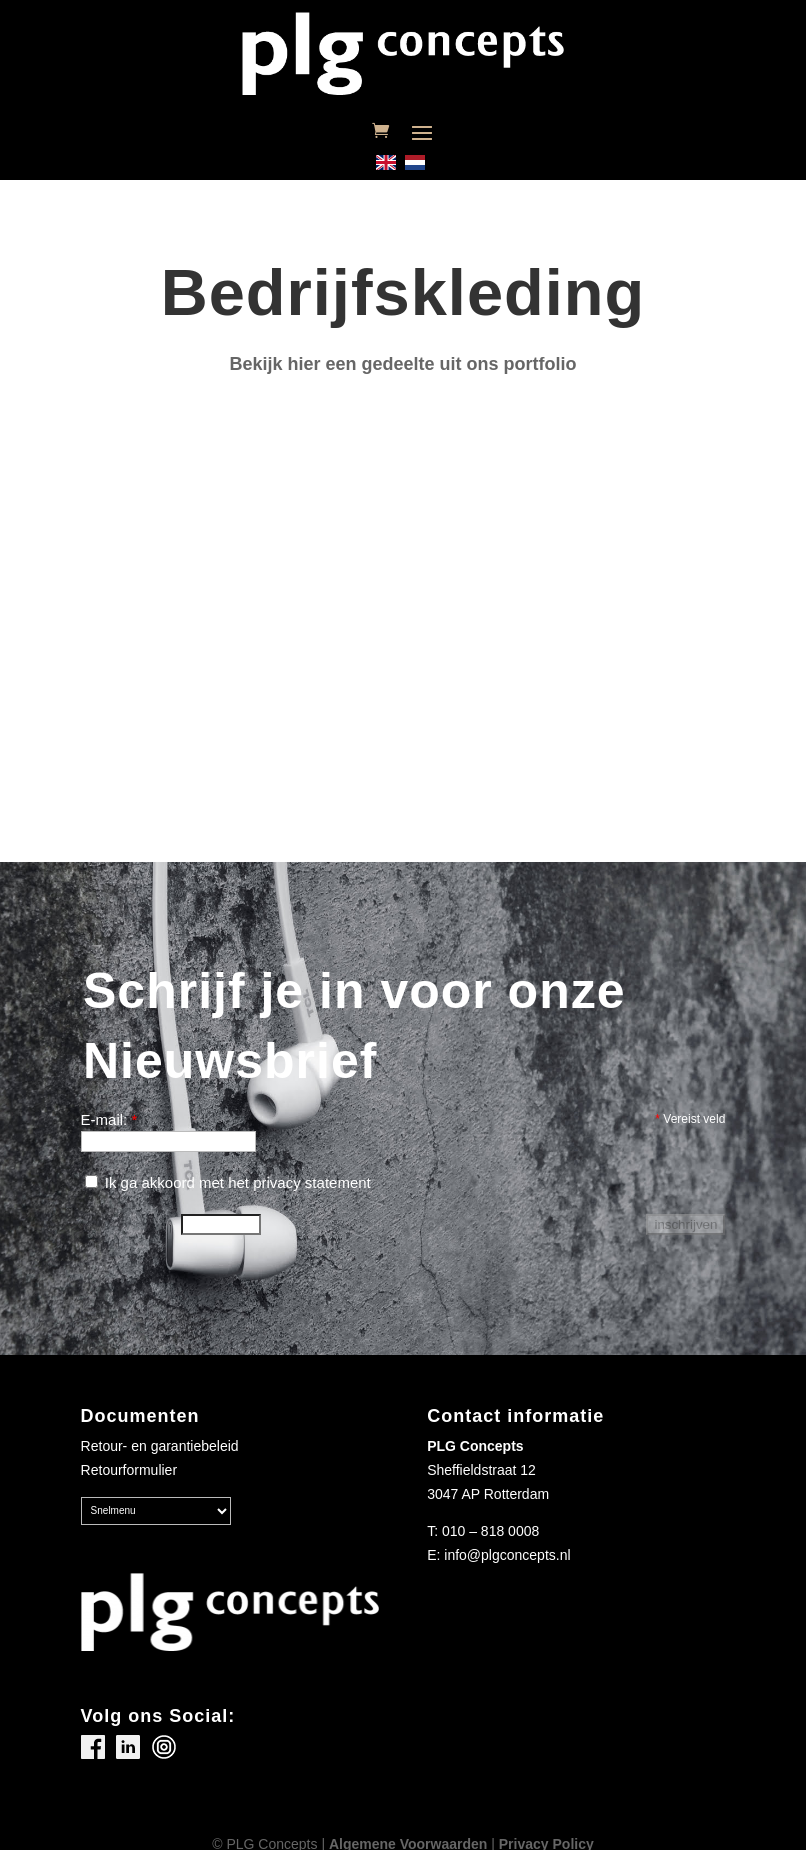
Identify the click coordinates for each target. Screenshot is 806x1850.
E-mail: (109, 1119)
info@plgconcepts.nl (507, 1555)
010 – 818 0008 (490, 1531)
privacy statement (312, 1182)
